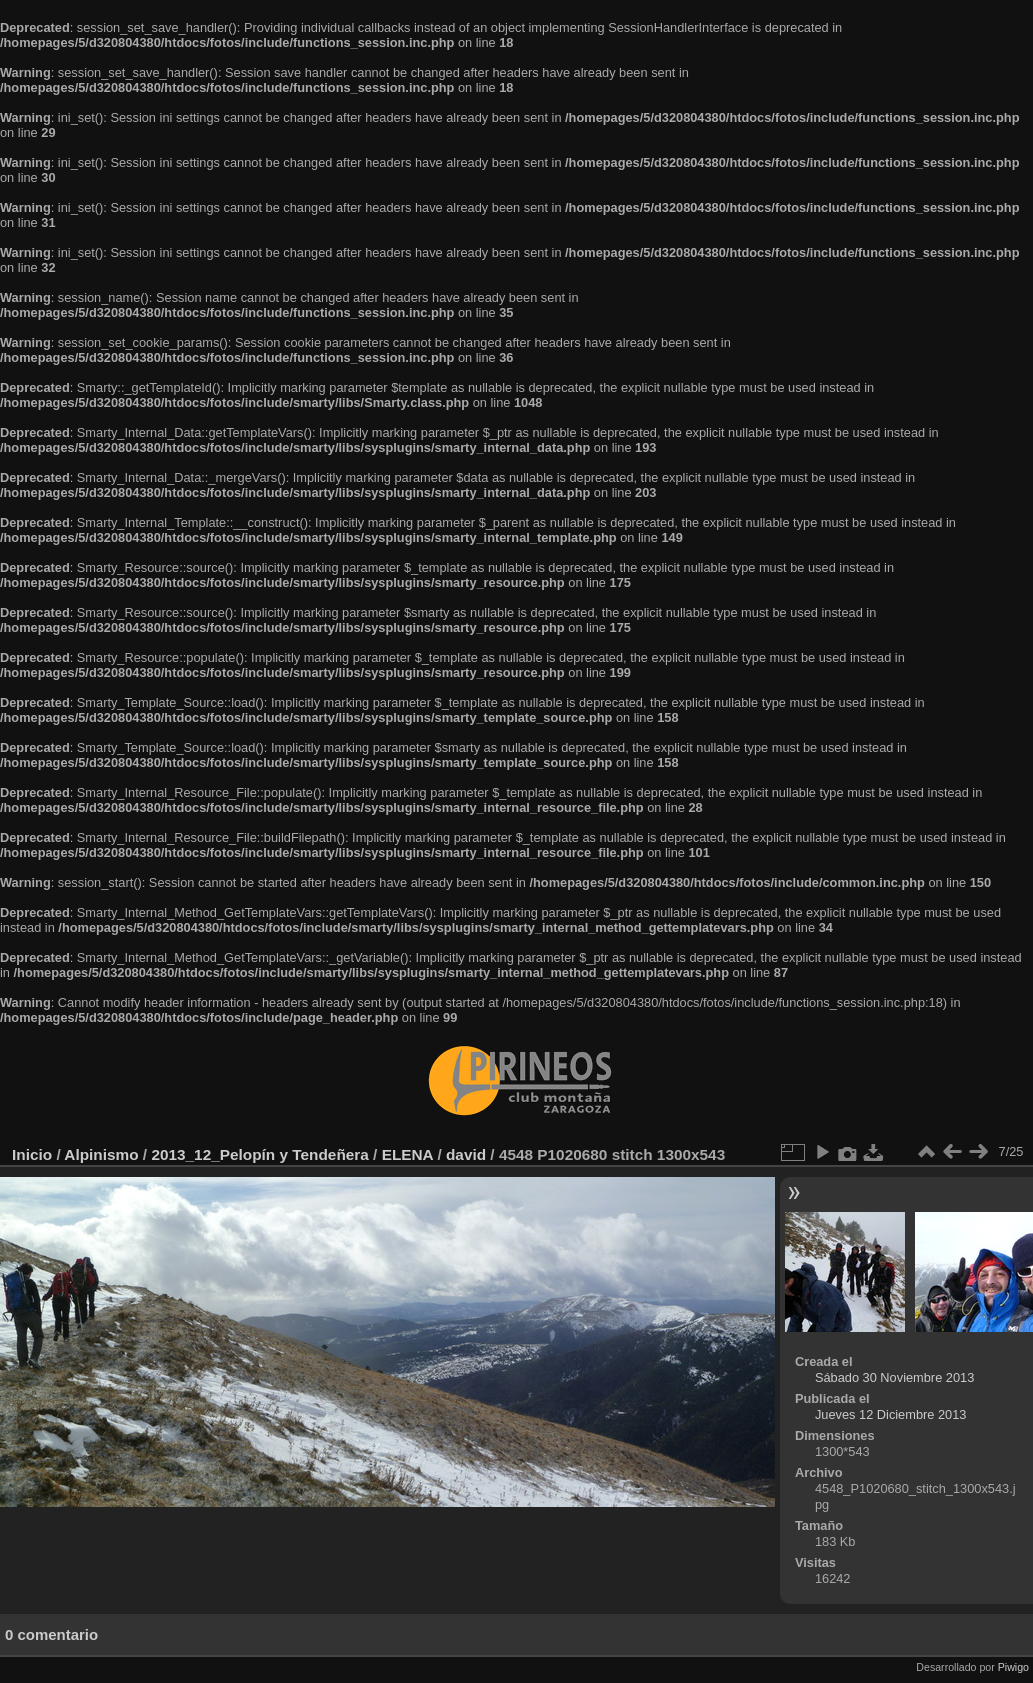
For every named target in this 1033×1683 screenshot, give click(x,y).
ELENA (408, 1154)
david (466, 1154)
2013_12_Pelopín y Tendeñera (259, 1154)
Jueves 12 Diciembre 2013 (891, 1414)
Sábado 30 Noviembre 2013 (894, 1377)
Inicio (32, 1154)
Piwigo (1013, 1667)
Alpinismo (101, 1154)
